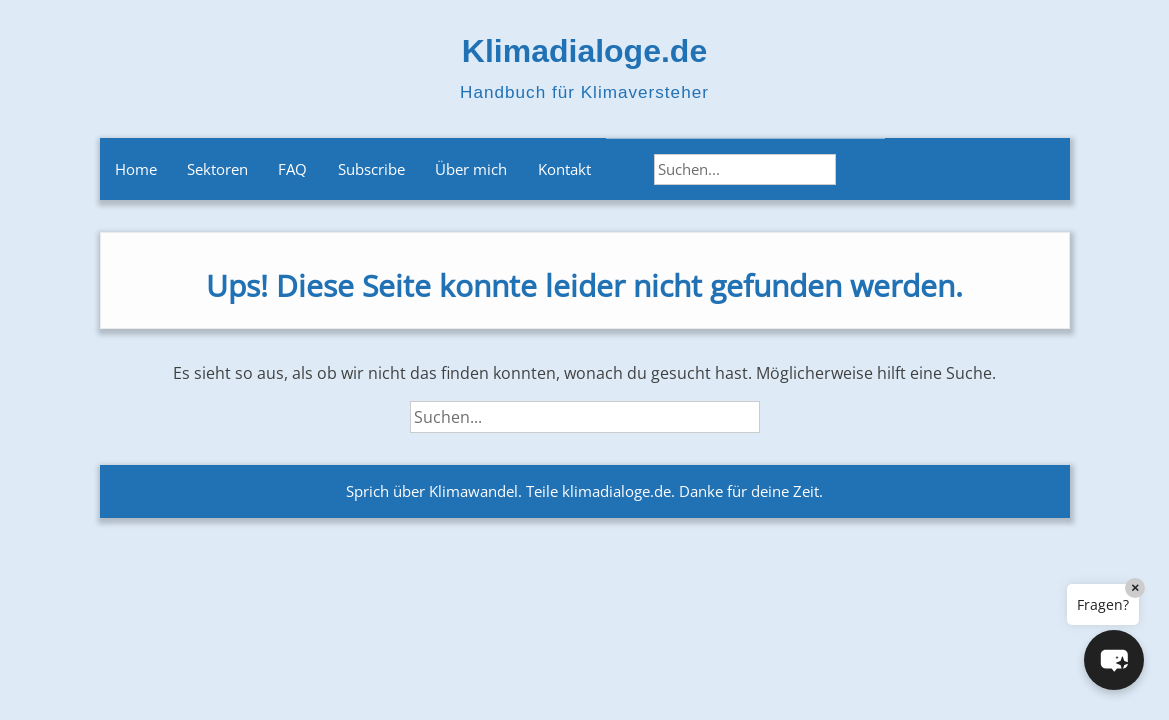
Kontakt (564, 169)
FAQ (292, 169)
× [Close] (1135, 587)
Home (136, 169)
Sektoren (217, 169)
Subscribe (371, 169)
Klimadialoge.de (584, 51)
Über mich (471, 169)
